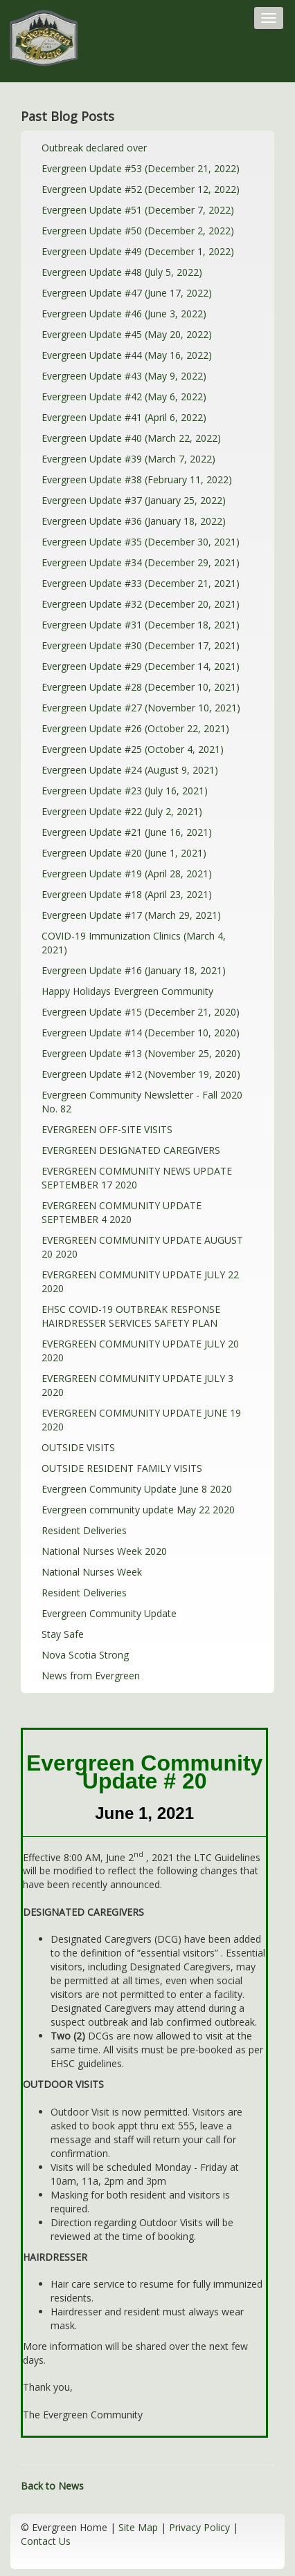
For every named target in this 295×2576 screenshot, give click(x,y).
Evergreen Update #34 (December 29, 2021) (141, 562)
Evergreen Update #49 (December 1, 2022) (138, 251)
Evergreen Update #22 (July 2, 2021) (122, 811)
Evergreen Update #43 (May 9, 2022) (124, 375)
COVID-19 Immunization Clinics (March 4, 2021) (134, 942)
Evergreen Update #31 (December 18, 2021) (141, 624)
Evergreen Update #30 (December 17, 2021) (141, 645)
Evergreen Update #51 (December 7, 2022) (138, 209)
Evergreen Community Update (109, 1613)
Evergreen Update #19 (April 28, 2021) (127, 873)
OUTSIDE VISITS (78, 1447)
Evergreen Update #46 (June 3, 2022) (124, 313)
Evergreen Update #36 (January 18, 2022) (134, 521)
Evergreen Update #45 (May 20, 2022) (127, 334)
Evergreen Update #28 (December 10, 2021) (141, 686)
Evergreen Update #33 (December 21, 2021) (141, 583)
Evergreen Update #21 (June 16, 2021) (127, 832)
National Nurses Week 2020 (104, 1551)
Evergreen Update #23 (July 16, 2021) (125, 790)
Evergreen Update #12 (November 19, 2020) (141, 1074)
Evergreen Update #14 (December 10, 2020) (141, 1032)
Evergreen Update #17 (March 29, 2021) (131, 915)
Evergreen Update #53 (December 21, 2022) (141, 168)
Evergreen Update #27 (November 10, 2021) (141, 707)
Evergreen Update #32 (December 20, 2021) (141, 603)
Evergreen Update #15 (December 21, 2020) (141, 1011)
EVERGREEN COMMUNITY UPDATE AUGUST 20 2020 (142, 1246)
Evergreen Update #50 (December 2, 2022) (138, 230)
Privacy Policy (199, 2527)
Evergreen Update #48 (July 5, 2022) (122, 272)
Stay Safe (63, 1634)
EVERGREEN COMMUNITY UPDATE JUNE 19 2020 (141, 1419)
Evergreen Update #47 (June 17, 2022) (127, 292)
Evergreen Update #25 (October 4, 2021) (133, 749)
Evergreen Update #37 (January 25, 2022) (134, 500)
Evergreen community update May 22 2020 (138, 1509)
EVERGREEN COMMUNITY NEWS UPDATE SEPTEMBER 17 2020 (137, 1177)
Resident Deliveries (84, 1530)
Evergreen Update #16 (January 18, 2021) (134, 970)
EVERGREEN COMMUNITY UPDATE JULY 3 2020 (137, 1385)
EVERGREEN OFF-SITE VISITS (107, 1129)
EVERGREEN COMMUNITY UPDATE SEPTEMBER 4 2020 (122, 1212)
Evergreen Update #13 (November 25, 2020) (141, 1053)
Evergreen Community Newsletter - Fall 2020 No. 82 (142, 1101)
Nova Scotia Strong (85, 1654)
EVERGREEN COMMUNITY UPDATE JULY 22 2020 (140, 1281)
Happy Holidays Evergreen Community (127, 991)
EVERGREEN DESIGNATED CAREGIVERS (131, 1150)
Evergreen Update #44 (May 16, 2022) (127, 355)
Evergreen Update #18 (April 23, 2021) (127, 894)
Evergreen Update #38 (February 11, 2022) (137, 479)
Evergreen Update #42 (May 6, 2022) (124, 396)
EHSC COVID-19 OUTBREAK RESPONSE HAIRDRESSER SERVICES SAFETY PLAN (131, 1316)
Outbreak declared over (94, 147)
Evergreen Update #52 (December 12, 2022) (141, 189)
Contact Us (46, 2541)
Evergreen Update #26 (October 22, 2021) (135, 728)
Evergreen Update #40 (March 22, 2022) (131, 438)
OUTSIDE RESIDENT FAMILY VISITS (122, 1468)
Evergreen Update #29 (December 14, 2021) (141, 666)
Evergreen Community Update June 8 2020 (137, 1488)
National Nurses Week (92, 1571)
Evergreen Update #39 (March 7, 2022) (128, 458)
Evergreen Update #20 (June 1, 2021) (124, 852)
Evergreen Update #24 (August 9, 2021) (130, 769)
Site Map (138, 2527)
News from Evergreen (91, 1675)
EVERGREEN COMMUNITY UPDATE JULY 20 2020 (140, 1350)
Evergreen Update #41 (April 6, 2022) (124, 417)
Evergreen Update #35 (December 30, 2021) (141, 541)
